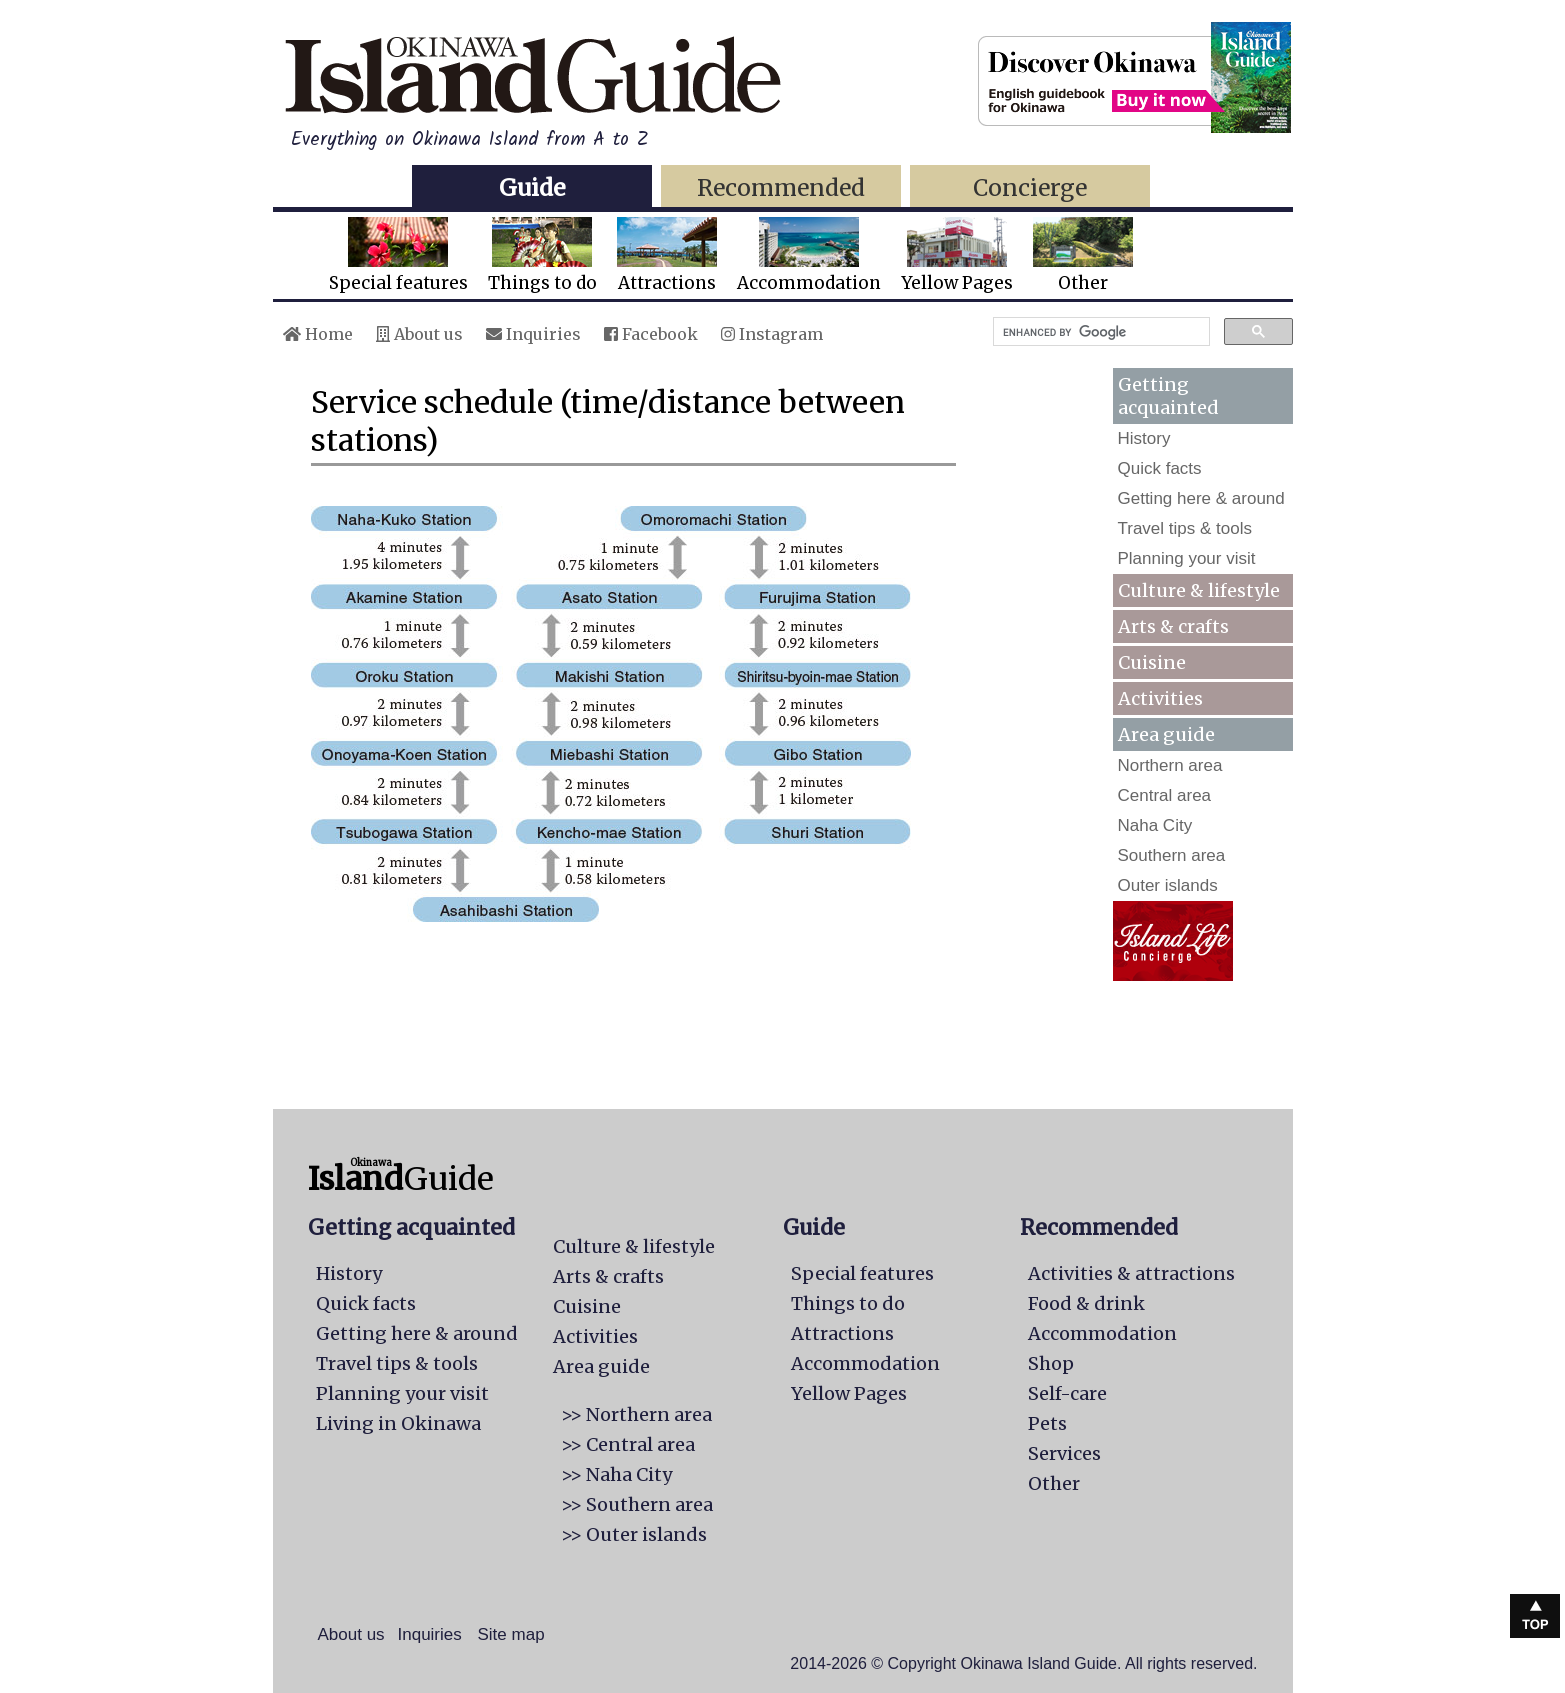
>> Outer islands (634, 1534)
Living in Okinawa (398, 1423)
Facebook (651, 334)
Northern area (1170, 765)
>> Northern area (636, 1414)
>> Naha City (616, 1474)
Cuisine (1152, 662)
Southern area (1172, 855)
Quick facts (1160, 468)
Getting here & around (1201, 498)
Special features (398, 255)
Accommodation (809, 255)
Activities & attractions (1131, 1273)
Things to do (542, 255)
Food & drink (1086, 1303)
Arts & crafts (1173, 626)
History (1144, 438)
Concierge (1030, 187)
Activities (1160, 698)
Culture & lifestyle (1199, 590)
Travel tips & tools (1185, 528)
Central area (1165, 795)
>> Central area (628, 1444)
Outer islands (1168, 885)
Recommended (781, 187)
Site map (511, 1634)
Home (318, 334)
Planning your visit (1187, 558)
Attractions (667, 255)
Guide (532, 187)
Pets (1047, 1423)
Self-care (1067, 1393)
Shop (1051, 1363)
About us (419, 334)
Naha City (1155, 825)
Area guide (601, 1366)
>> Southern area (637, 1504)
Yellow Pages (957, 255)
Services (1064, 1453)
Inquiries (533, 334)
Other (1083, 255)
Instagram (772, 334)
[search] (1099, 332)
